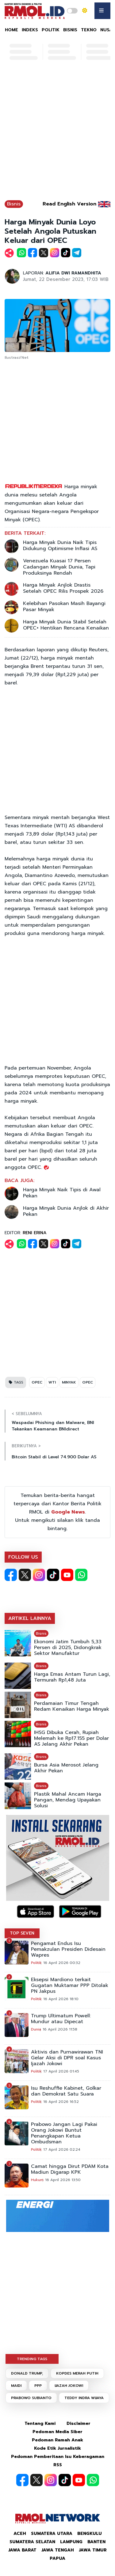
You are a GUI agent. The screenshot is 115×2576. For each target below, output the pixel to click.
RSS (57, 2465)
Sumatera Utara (51, 2533)
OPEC (37, 1382)
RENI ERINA (35, 1233)
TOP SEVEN (22, 1933)
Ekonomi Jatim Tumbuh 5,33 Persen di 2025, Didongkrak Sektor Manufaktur (68, 1647)
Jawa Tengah (57, 2550)
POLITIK (50, 30)
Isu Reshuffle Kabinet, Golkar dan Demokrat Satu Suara (66, 2091)
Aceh (19, 2533)
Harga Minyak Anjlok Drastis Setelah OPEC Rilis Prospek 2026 (63, 588)
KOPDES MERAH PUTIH (77, 2373)
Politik (36, 1962)
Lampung (71, 2542)
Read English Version (69, 204)
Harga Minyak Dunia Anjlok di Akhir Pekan (66, 1211)
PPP (38, 2385)
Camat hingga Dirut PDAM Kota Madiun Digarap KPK (70, 2169)
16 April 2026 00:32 (61, 1962)
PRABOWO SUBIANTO (31, 2398)
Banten (96, 2542)
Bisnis (14, 204)
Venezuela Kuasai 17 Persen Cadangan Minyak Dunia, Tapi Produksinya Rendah (59, 567)
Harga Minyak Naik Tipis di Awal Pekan (62, 1193)
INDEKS (30, 30)
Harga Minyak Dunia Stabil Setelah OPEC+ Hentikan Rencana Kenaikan (66, 625)
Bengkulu (89, 2533)
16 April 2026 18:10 (61, 1999)
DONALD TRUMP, (27, 2373)
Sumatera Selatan (32, 2542)
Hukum (37, 2180)
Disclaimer (78, 2423)
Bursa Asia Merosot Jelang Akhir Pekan (66, 1768)
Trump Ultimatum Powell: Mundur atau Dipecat (61, 2019)
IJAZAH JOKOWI (69, 2385)
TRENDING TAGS (32, 2359)
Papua (57, 2558)
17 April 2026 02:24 (61, 2149)
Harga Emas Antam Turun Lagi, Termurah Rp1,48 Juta (72, 1677)
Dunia (36, 2029)
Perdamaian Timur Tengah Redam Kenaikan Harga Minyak (71, 1706)
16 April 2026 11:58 (60, 2029)
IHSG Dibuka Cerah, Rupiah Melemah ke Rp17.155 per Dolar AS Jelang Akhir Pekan (71, 1738)
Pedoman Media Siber (57, 2432)
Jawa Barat (22, 2550)
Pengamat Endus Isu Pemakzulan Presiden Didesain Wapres (68, 1949)
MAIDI (16, 2385)
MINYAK (69, 1382)
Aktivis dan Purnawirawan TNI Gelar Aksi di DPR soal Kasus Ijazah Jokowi (67, 2058)
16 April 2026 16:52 (61, 2101)
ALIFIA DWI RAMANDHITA (73, 273)
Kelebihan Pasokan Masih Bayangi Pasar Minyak (64, 606)
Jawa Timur (93, 2550)
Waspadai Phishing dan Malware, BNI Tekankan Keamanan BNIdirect (53, 1425)
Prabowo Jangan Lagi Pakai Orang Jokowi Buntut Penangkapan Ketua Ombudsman (64, 2133)
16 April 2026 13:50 (63, 2180)
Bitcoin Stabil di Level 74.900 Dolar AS (54, 1457)
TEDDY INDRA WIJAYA (84, 2398)
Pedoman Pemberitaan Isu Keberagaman (57, 2456)
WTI (52, 1382)
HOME (11, 30)
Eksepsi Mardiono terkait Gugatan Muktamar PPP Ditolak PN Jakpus (69, 1985)
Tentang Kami (40, 2423)
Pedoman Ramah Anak (57, 2440)
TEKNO (89, 30)
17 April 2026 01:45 (61, 2071)
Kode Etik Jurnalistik (57, 2448)
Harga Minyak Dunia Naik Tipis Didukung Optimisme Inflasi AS (60, 545)
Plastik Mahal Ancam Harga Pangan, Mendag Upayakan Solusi (67, 1800)
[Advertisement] (57, 133)
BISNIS (70, 30)
